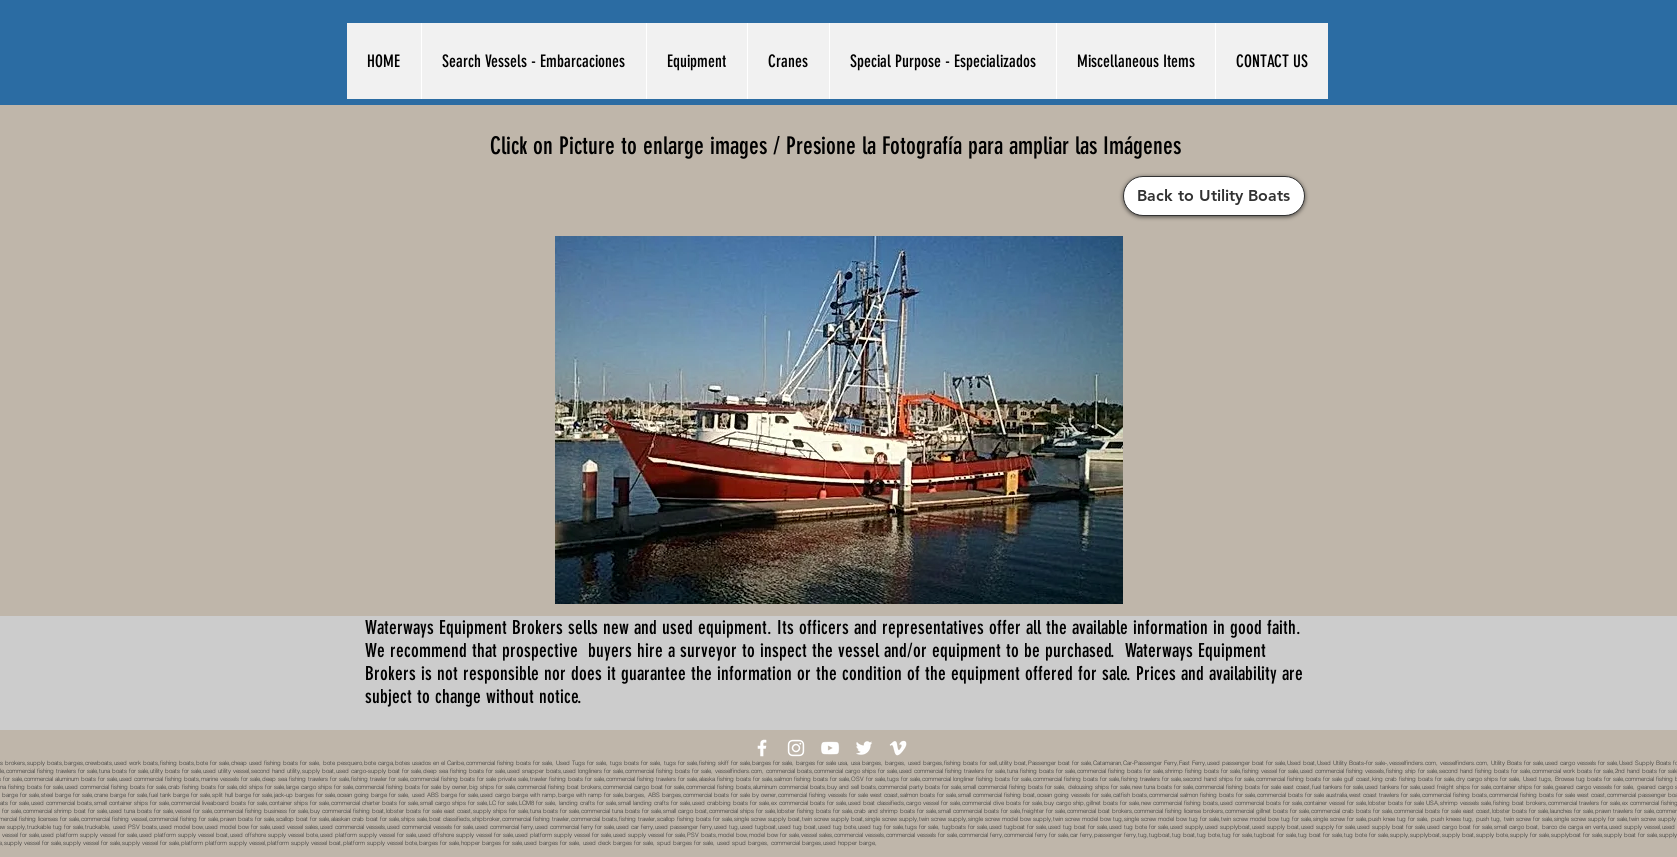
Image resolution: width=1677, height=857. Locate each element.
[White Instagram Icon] (796, 748)
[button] (533, 61)
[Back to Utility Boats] (1214, 196)
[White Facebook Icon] (762, 748)
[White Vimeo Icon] (898, 748)
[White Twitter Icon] (864, 748)
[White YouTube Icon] (830, 748)
